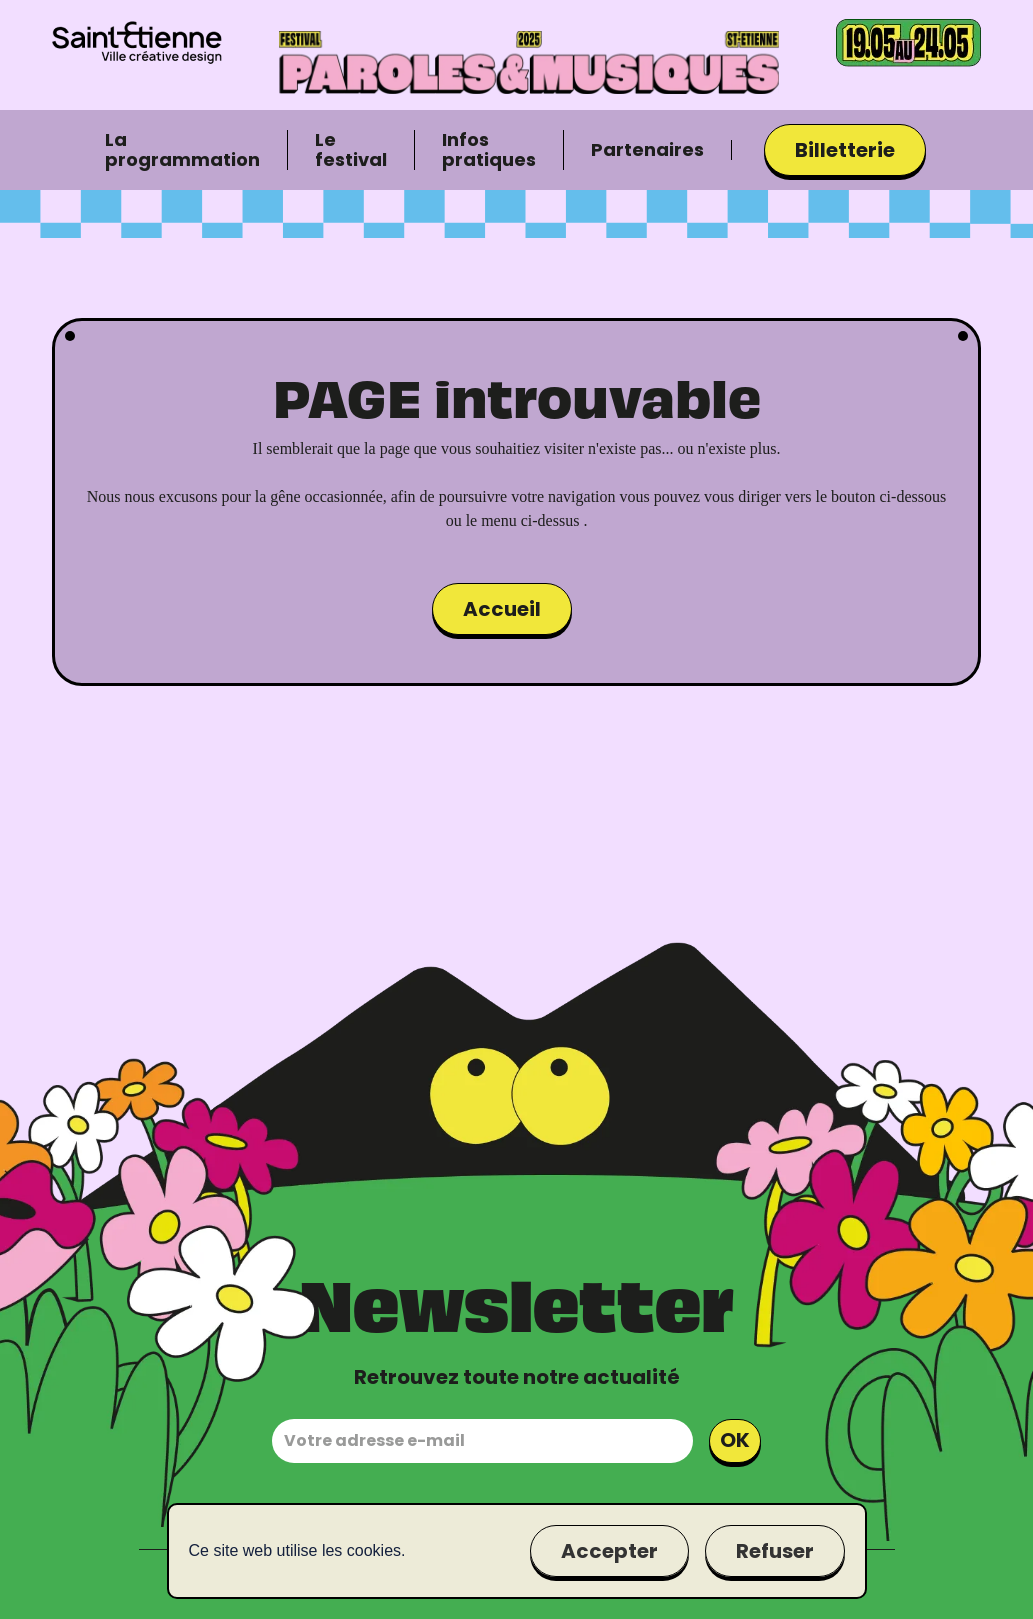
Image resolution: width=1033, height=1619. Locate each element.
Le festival (351, 150)
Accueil (502, 609)
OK (735, 1440)
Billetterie (845, 150)
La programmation (182, 150)
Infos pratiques (489, 150)
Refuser (775, 1551)
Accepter (609, 1551)
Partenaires (647, 150)
